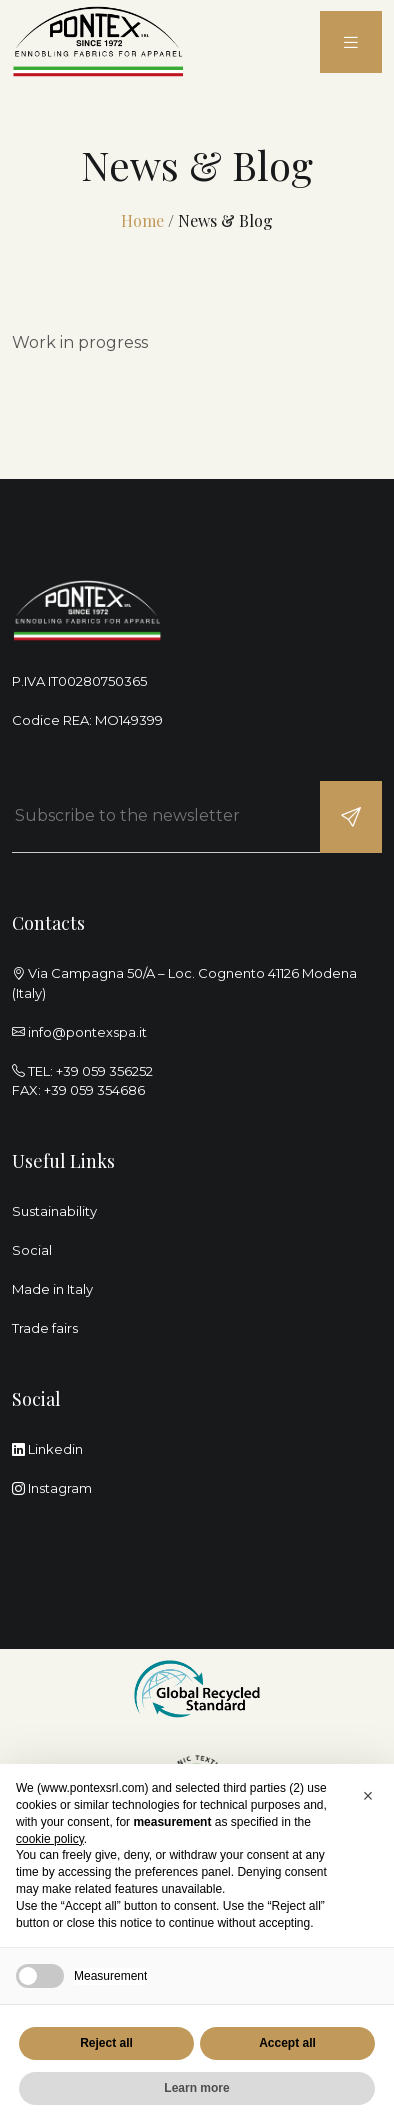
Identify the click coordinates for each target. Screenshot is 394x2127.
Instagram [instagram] (52, 1488)
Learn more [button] (196, 2088)
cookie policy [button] (50, 1839)
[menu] (351, 42)
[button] (368, 1796)
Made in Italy (52, 1289)
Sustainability (54, 1211)
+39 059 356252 (104, 1071)
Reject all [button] (106, 2043)
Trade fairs (45, 1328)
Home (142, 220)
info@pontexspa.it (87, 1032)
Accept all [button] (287, 2043)
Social (32, 1250)
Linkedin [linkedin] (47, 1449)
